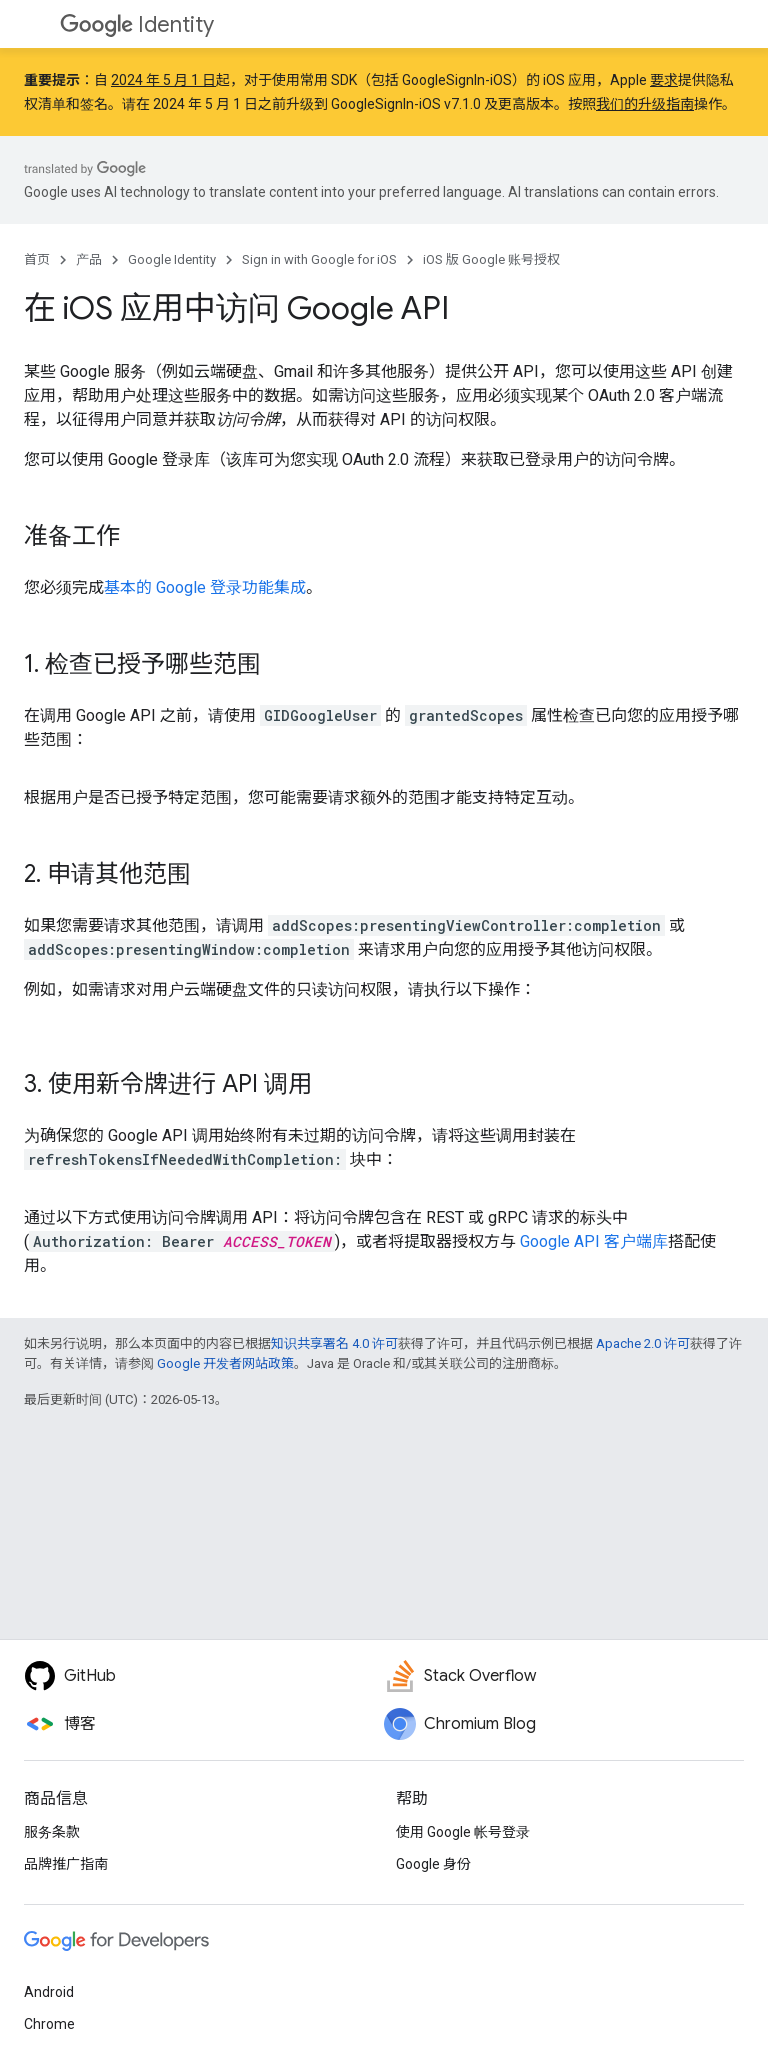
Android (49, 1992)
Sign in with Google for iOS (319, 259)
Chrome (49, 2024)
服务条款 (52, 1832)
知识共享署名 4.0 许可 (334, 1343)
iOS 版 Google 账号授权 (491, 259)
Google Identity (172, 259)
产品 (89, 259)
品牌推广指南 (66, 1864)
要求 (664, 80)
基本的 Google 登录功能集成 (205, 587)
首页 (37, 259)
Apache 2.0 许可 (643, 1343)
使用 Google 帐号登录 (463, 1832)
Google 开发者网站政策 (225, 1363)
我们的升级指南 (645, 104)
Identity (137, 24)
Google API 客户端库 (594, 1241)
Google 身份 (433, 1864)
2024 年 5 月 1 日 (163, 80)
